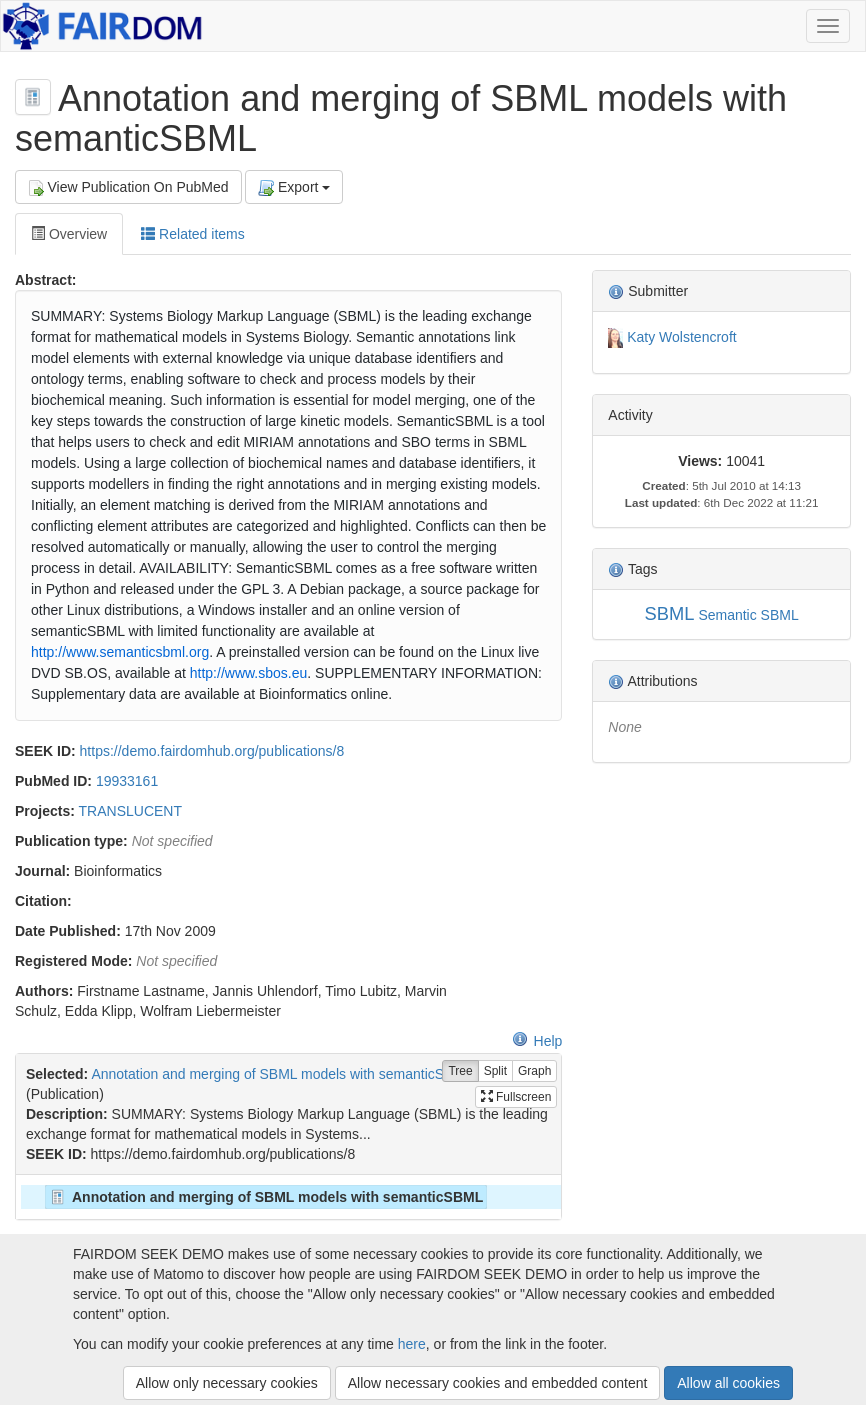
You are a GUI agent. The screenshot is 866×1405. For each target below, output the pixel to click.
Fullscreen (516, 1097)
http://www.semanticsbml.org (120, 652)
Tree (460, 1071)
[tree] (288, 1197)
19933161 (127, 781)
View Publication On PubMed (128, 187)
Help (537, 1041)
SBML (670, 613)
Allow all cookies (728, 1383)
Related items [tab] (192, 234)
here (412, 1344)
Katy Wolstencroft (681, 337)
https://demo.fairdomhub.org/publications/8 (212, 751)
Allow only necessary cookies (227, 1383)
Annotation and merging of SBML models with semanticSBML (281, 1074)
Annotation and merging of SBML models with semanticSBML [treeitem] (264, 1197)
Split (495, 1071)
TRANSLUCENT (130, 811)
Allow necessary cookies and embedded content (498, 1383)
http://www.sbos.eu (249, 673)
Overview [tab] (69, 234)
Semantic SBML (748, 615)
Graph (534, 1071)
